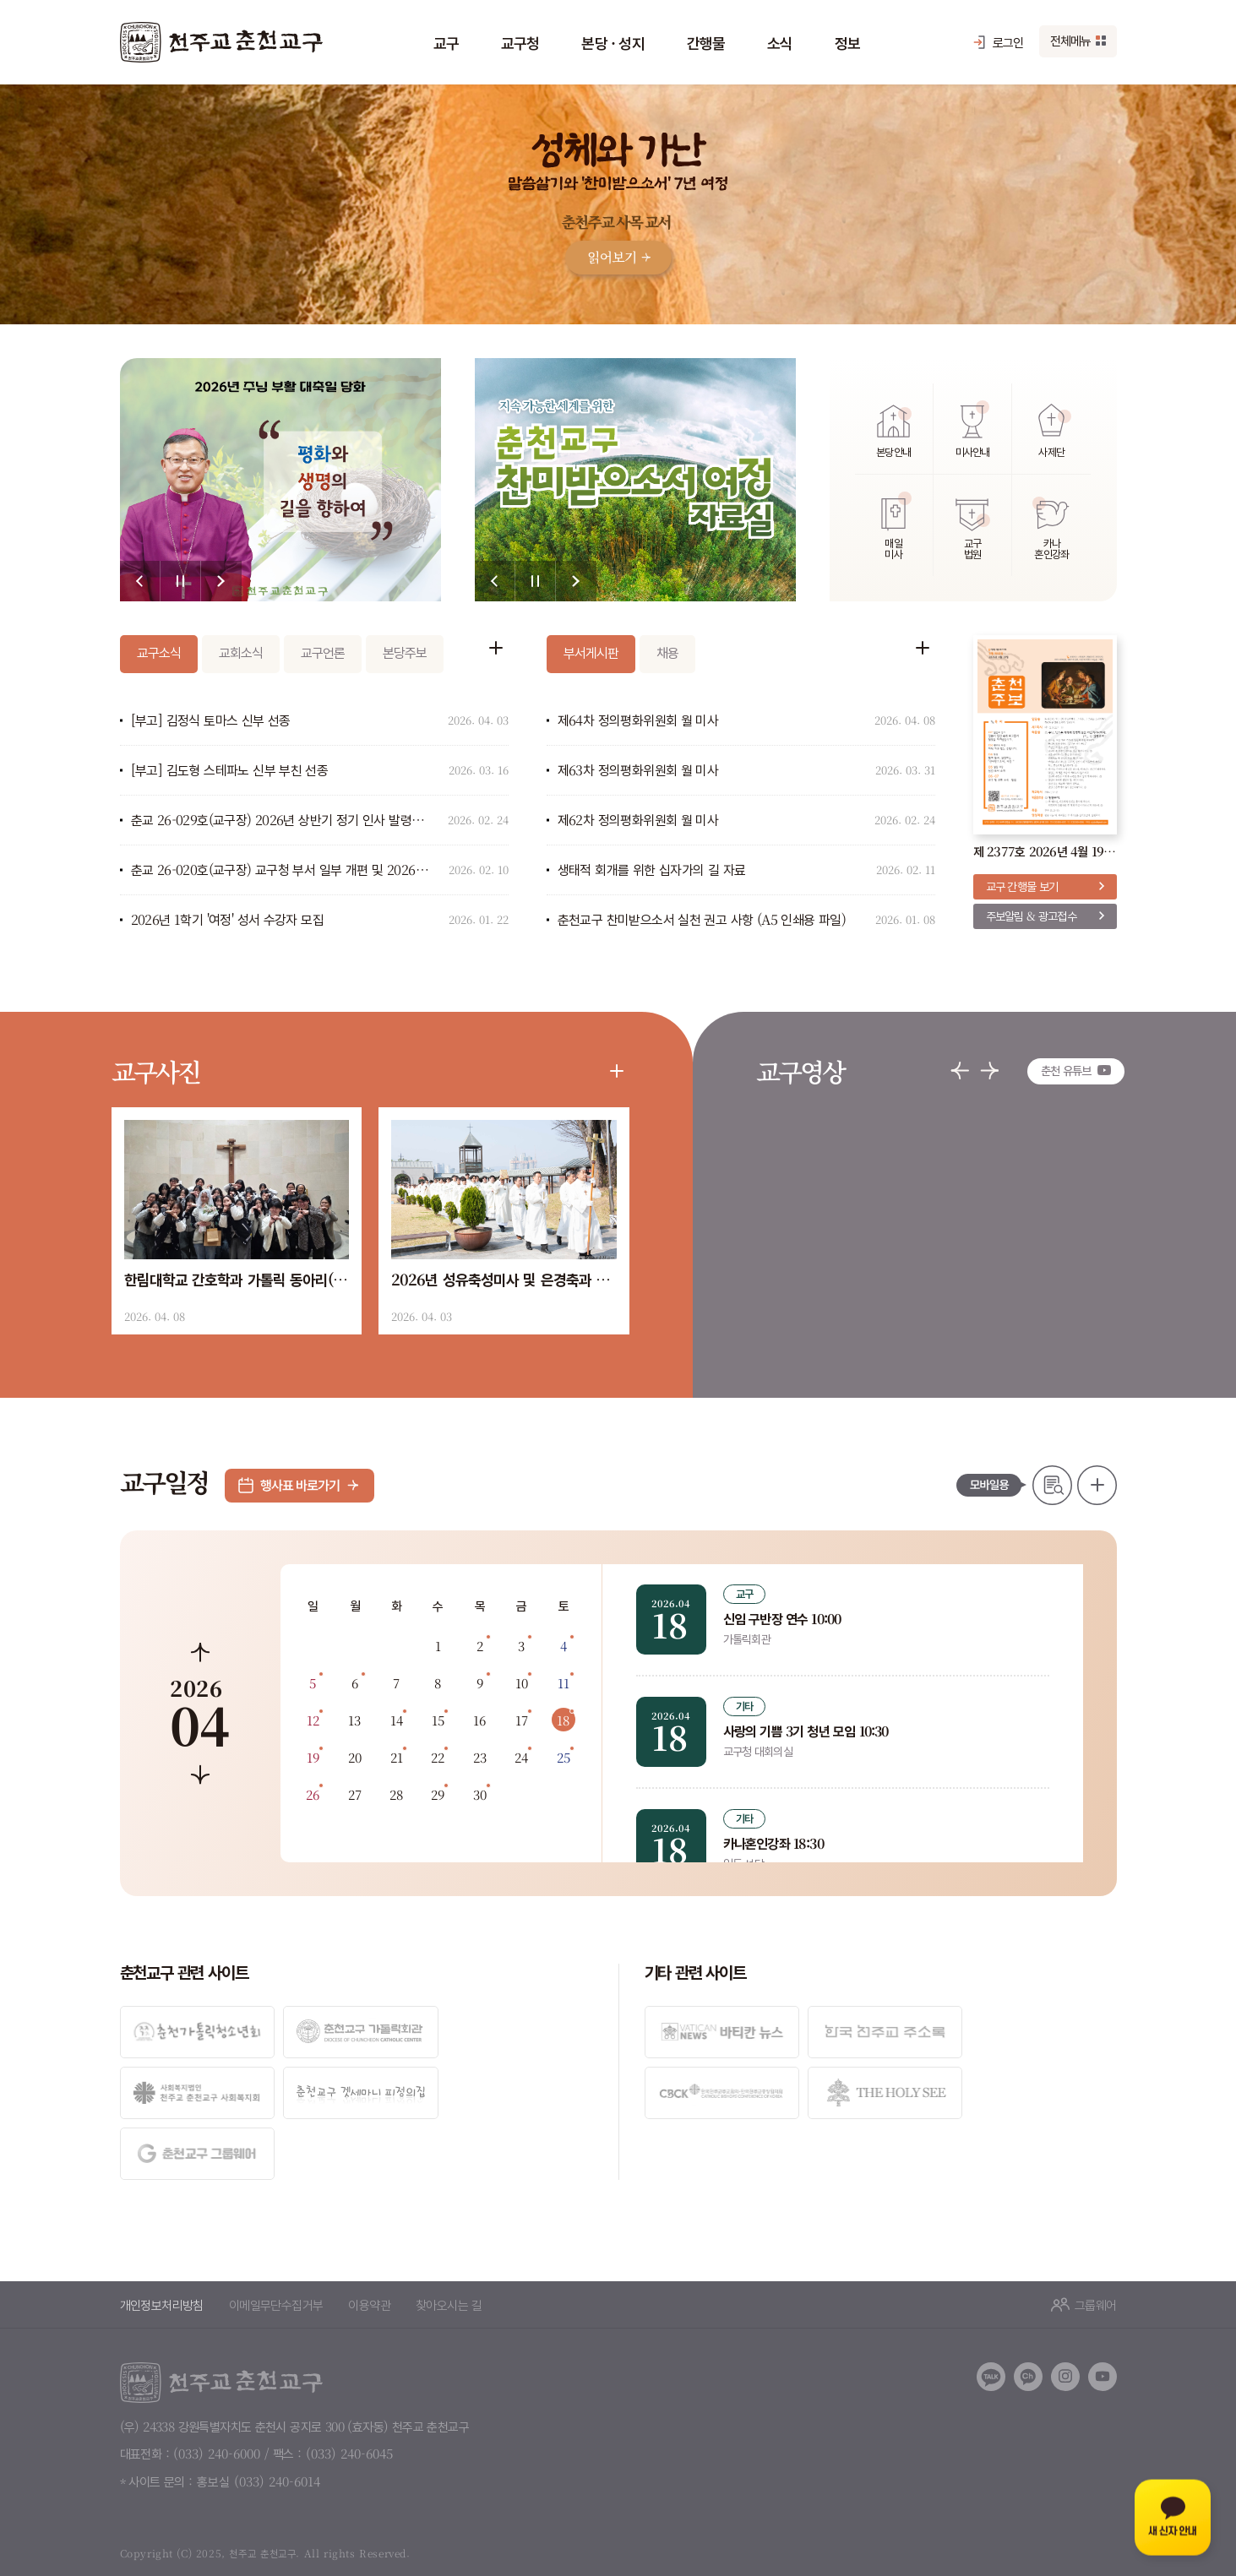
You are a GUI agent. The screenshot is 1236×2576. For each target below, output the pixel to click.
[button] (140, 581)
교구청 (520, 42)
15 (438, 1720)
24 (521, 1757)
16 (479, 1720)
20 (355, 1757)
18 (563, 1720)
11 (563, 1683)
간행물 (706, 42)
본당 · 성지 (612, 42)
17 (521, 1720)
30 (480, 1794)
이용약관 (369, 2242)
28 (396, 1794)
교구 (446, 42)
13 (354, 1720)
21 (396, 1757)
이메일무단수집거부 (276, 2242)
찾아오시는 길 (449, 2242)
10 (521, 1683)
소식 (779, 42)
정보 (847, 42)
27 (355, 1794)
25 (563, 1757)
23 (480, 1757)
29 (437, 1794)
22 (437, 1757)
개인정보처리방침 (162, 2242)
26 (312, 1794)
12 (313, 1720)
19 (313, 1757)
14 (396, 1720)
